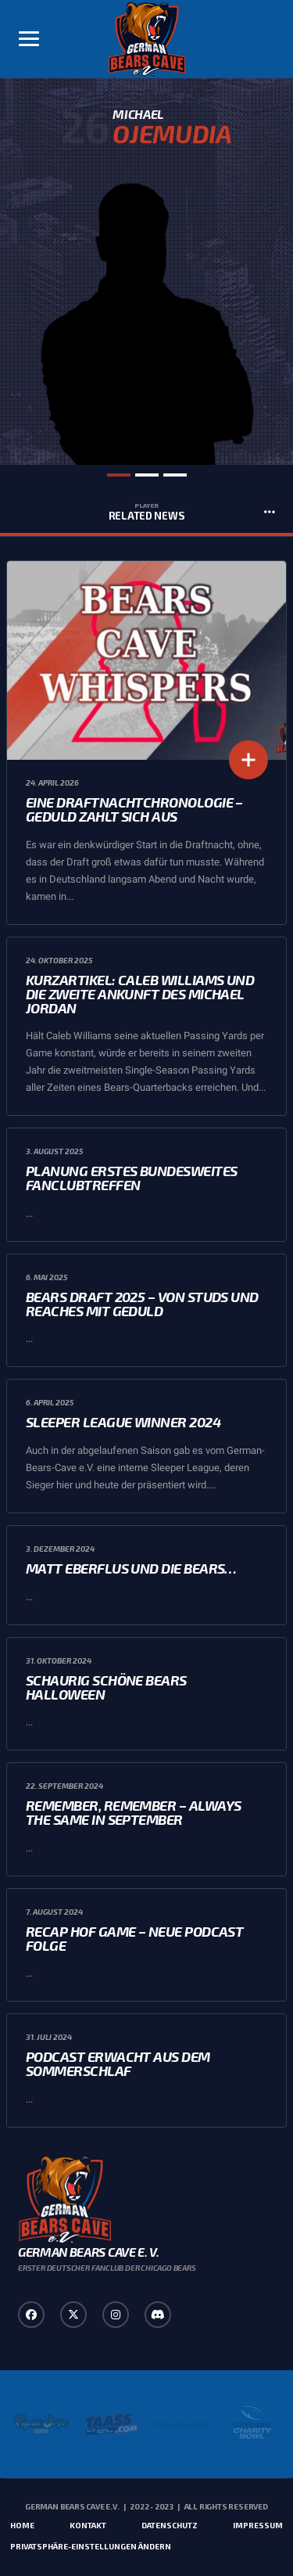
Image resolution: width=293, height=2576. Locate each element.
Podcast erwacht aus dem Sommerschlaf (118, 2063)
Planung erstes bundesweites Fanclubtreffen (131, 1177)
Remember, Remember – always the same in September (133, 1812)
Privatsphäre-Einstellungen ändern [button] (90, 2546)
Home (22, 2525)
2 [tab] (147, 475)
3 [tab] (175, 475)
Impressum (258, 2525)
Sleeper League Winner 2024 (123, 1421)
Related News (146, 512)
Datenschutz (169, 2525)
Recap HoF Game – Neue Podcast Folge (134, 1938)
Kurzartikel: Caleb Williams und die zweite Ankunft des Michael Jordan (140, 993)
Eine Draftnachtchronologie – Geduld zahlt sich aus (134, 809)
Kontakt (88, 2525)
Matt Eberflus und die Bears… (131, 1568)
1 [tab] (118, 475)
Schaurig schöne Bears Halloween (106, 1687)
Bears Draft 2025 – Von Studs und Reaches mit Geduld (142, 1303)
